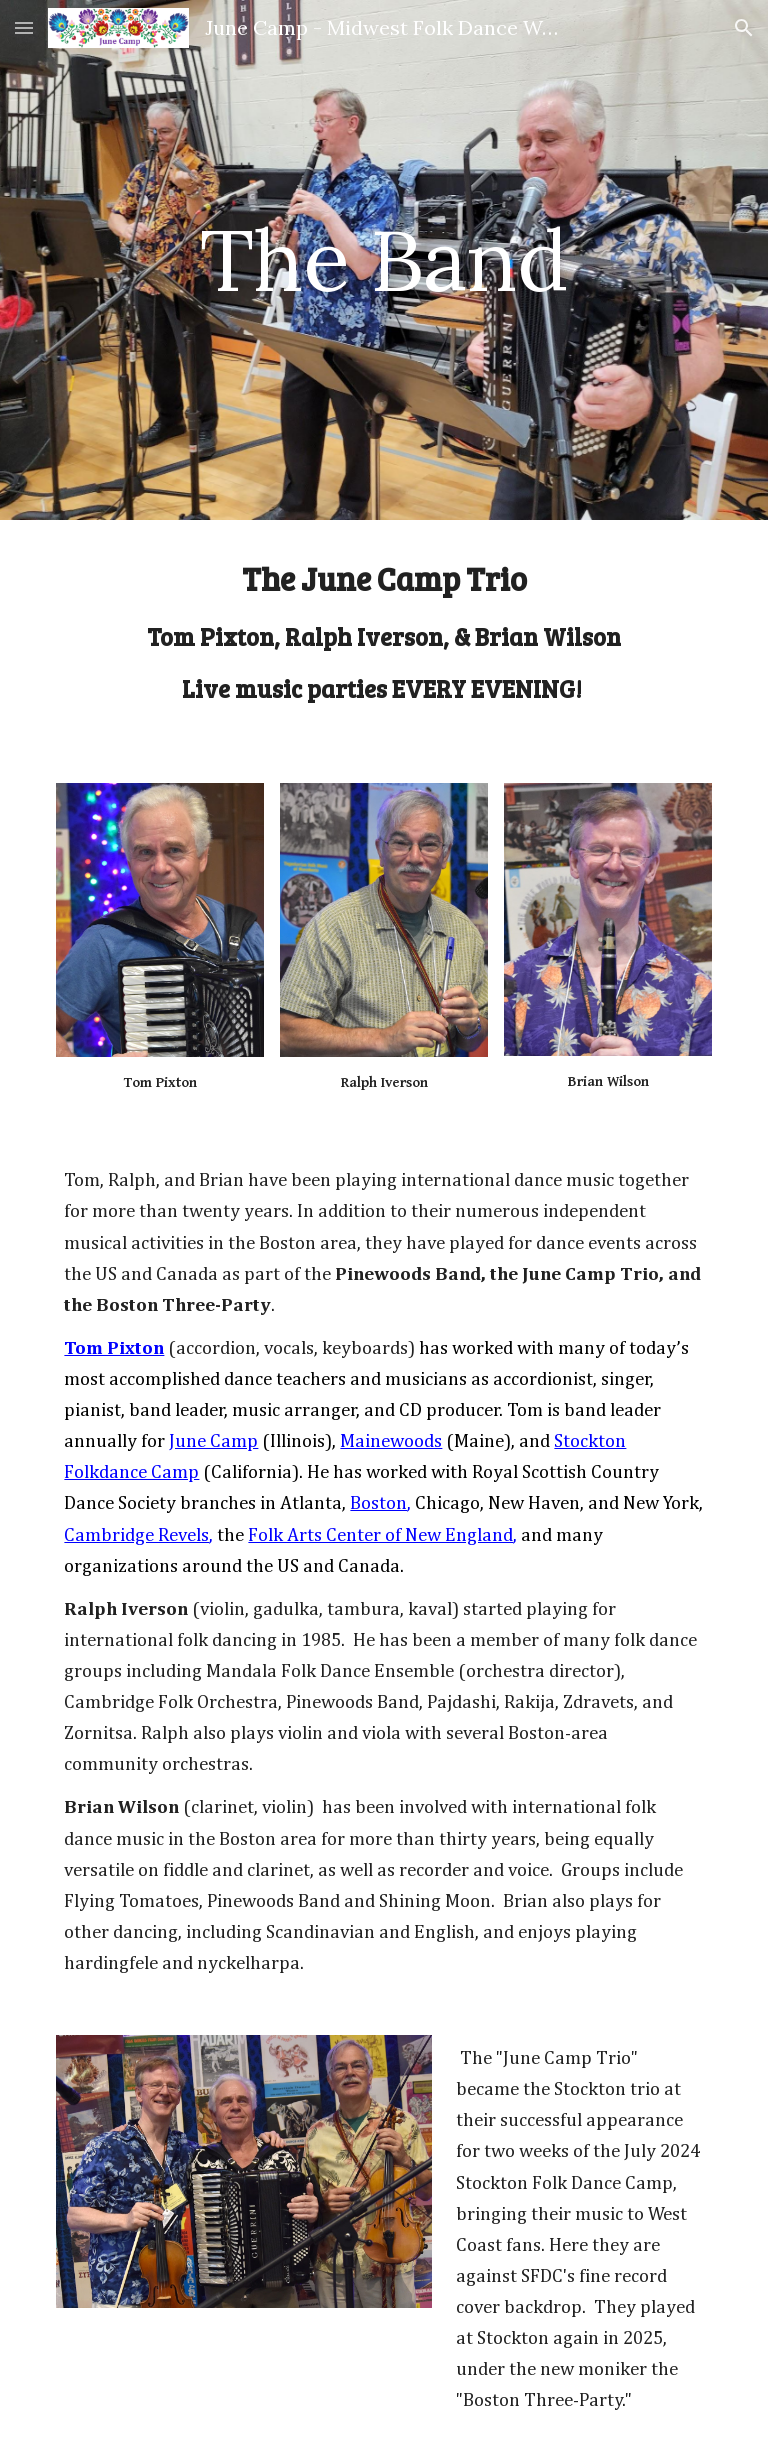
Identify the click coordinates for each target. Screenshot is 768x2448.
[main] (383, 259)
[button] (24, 27)
